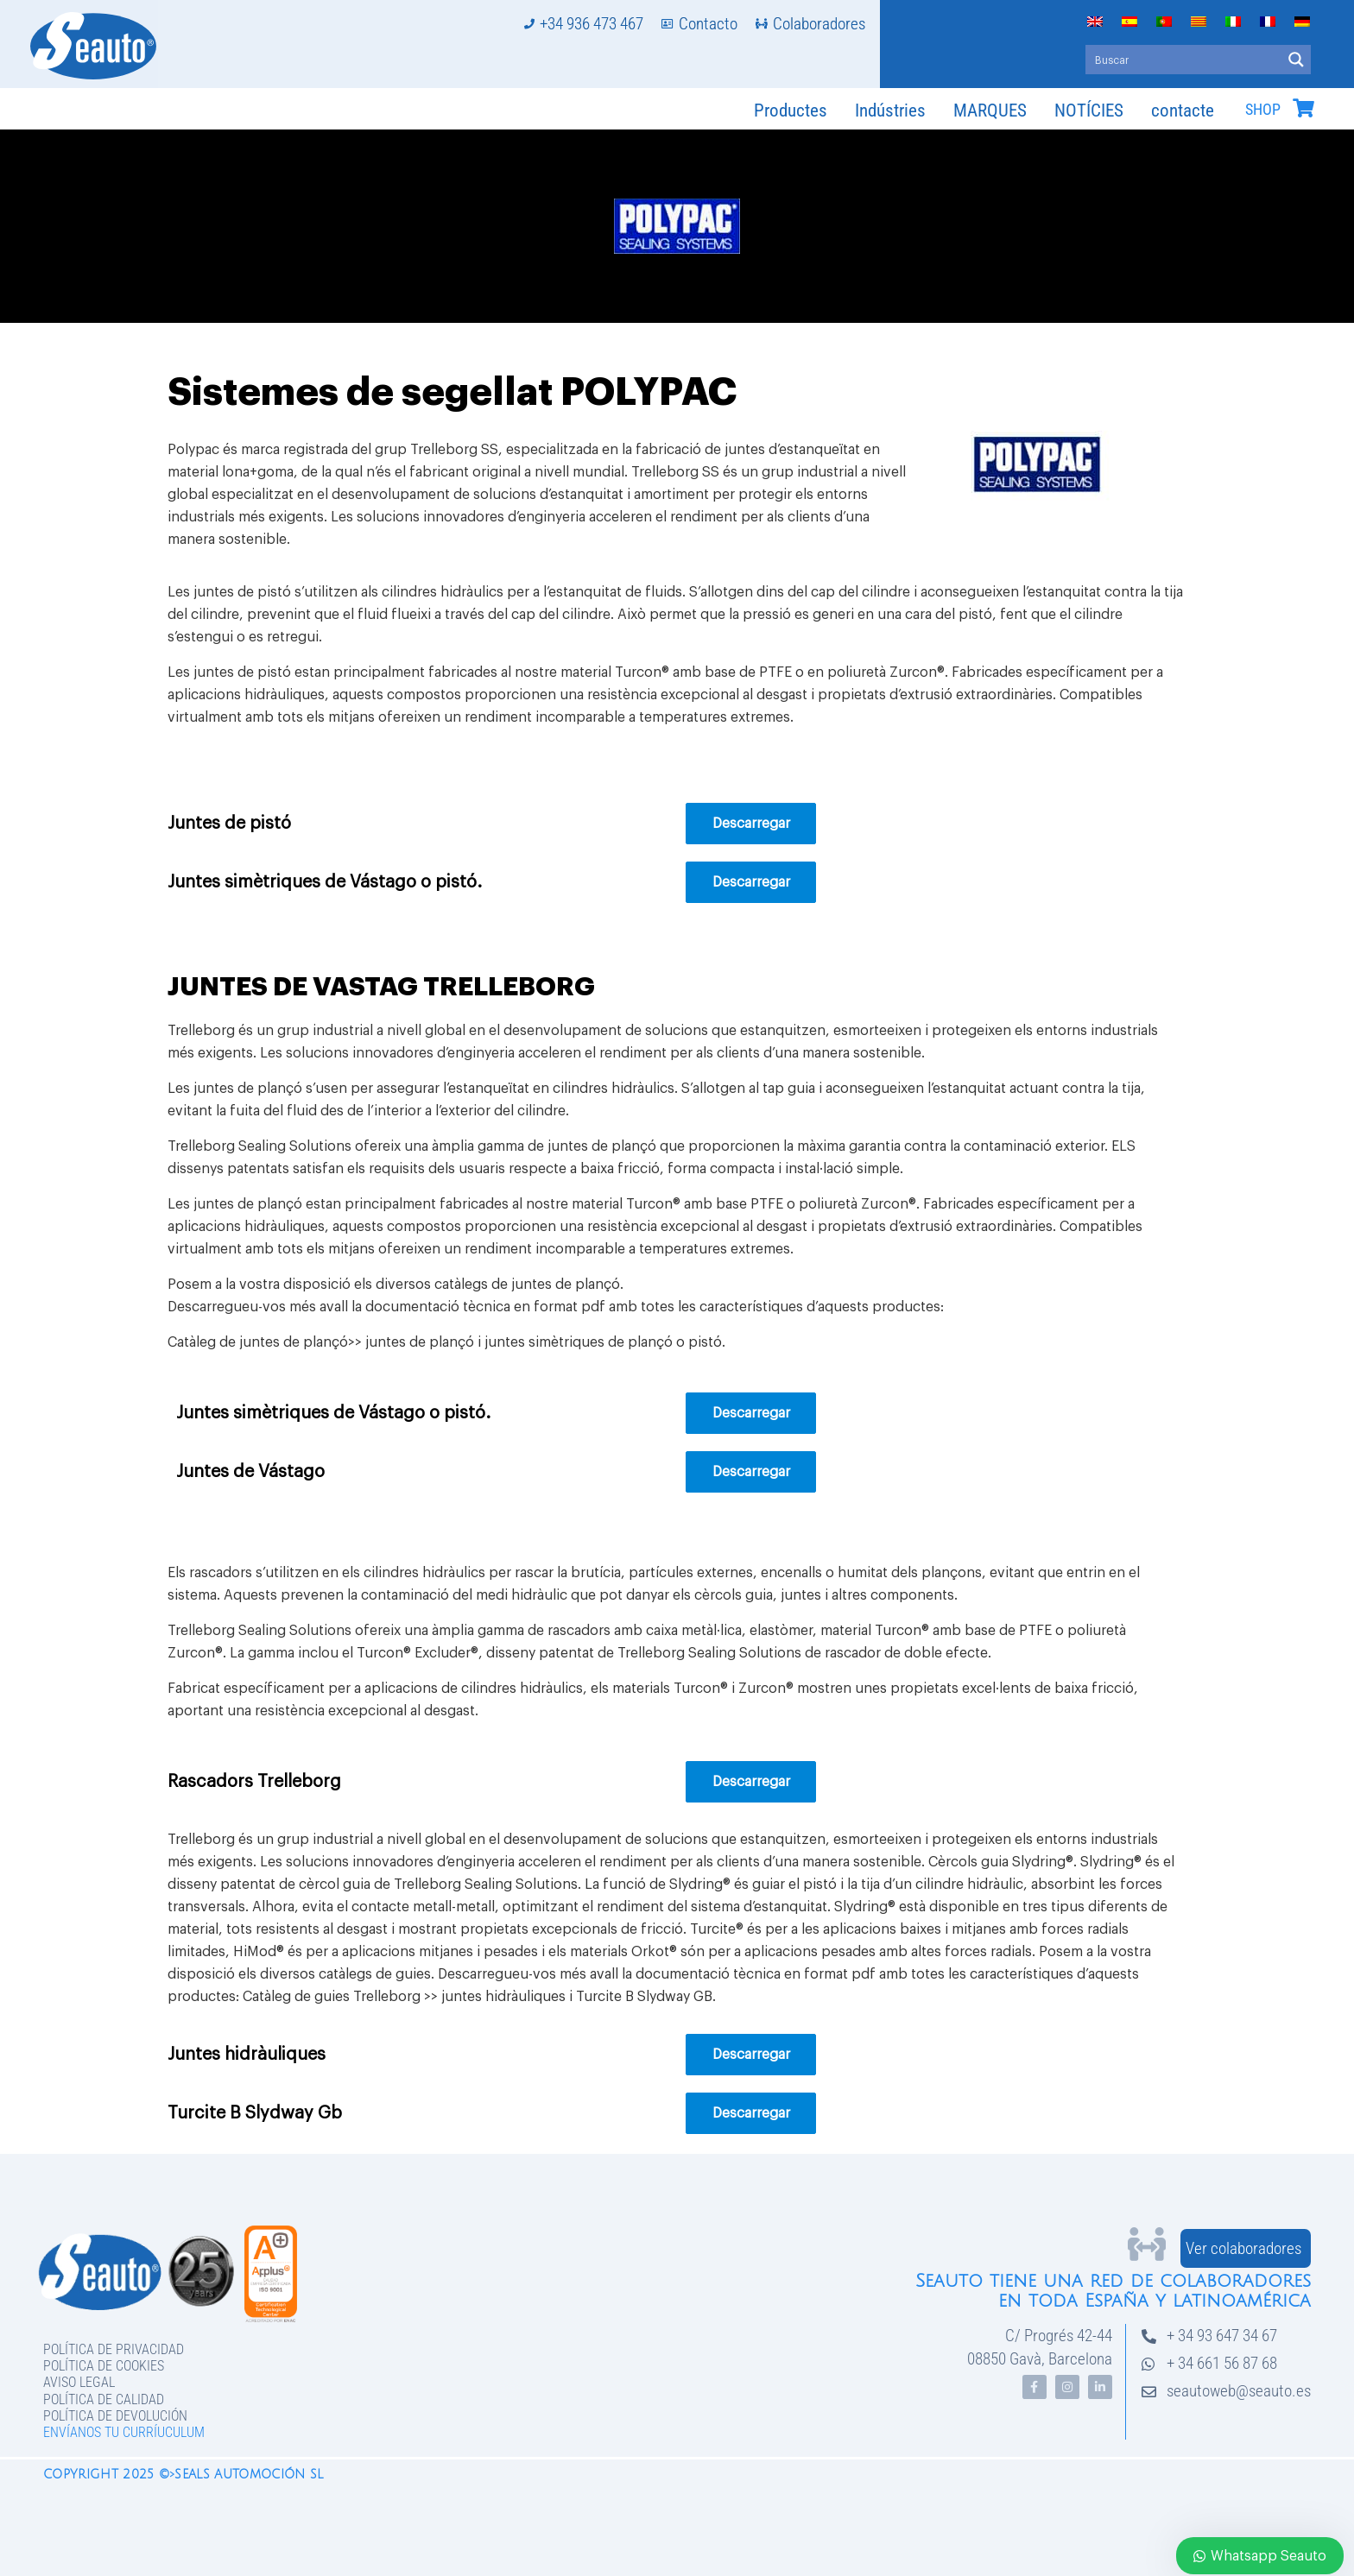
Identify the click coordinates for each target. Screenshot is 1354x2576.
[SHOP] (1303, 107)
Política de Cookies (103, 2366)
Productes (790, 110)
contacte (1182, 110)
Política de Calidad (103, 2399)
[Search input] (1184, 59)
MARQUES (990, 110)
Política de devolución (115, 2416)
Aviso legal (79, 2382)
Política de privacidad (113, 2349)
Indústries (890, 110)
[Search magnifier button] (1296, 59)
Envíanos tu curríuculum (124, 2432)
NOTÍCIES (1088, 110)
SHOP (1263, 109)
